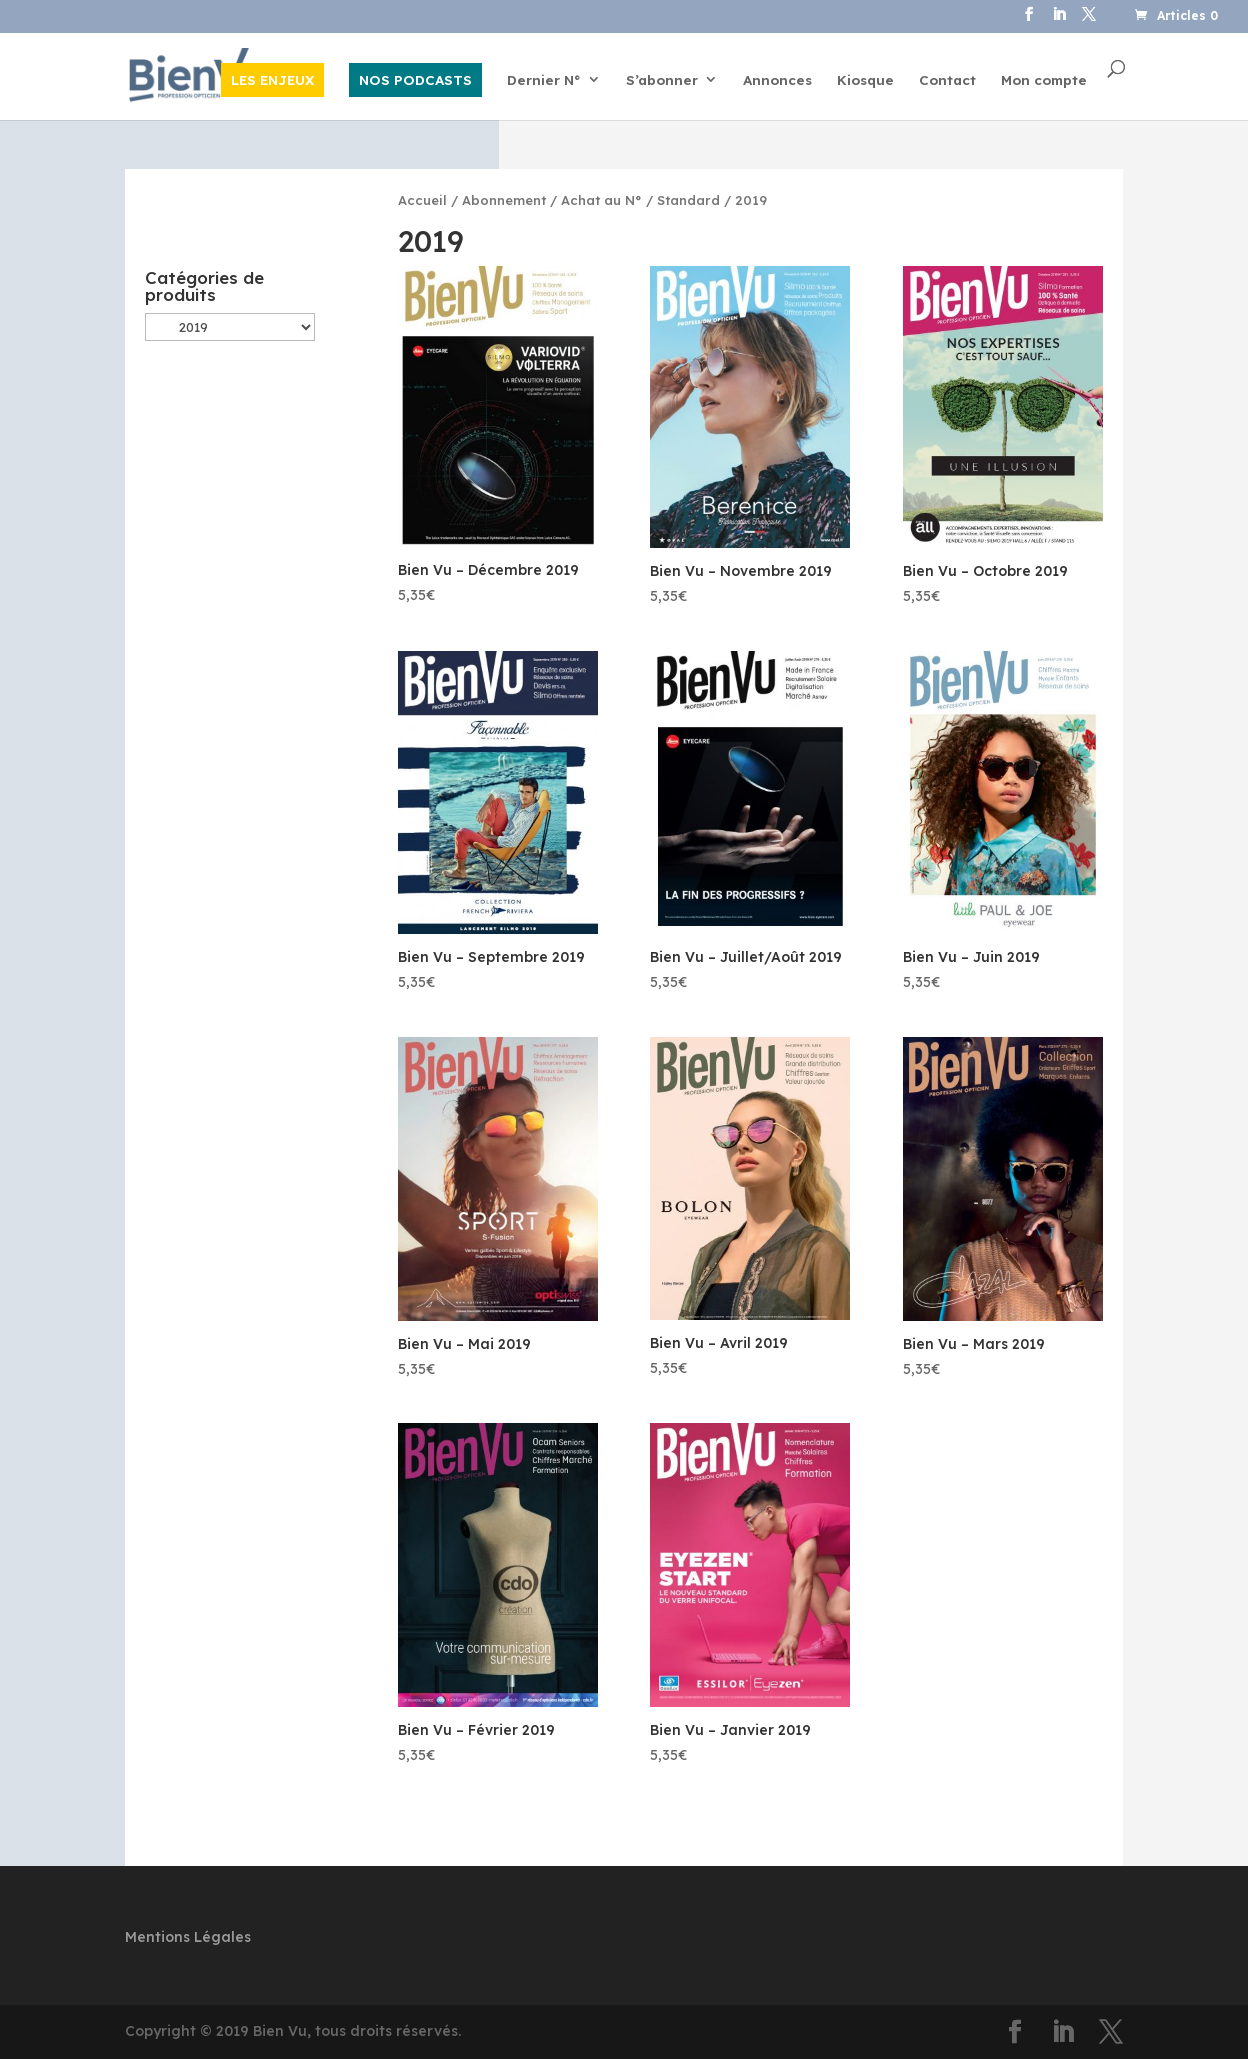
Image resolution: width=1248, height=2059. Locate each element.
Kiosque (865, 80)
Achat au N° (601, 200)
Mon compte (1044, 80)
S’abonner (662, 80)
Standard (688, 200)
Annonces (777, 80)
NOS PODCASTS (415, 79)
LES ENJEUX (272, 79)
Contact (947, 80)
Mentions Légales (188, 1937)
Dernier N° (544, 80)
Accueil (422, 200)
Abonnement (504, 200)
